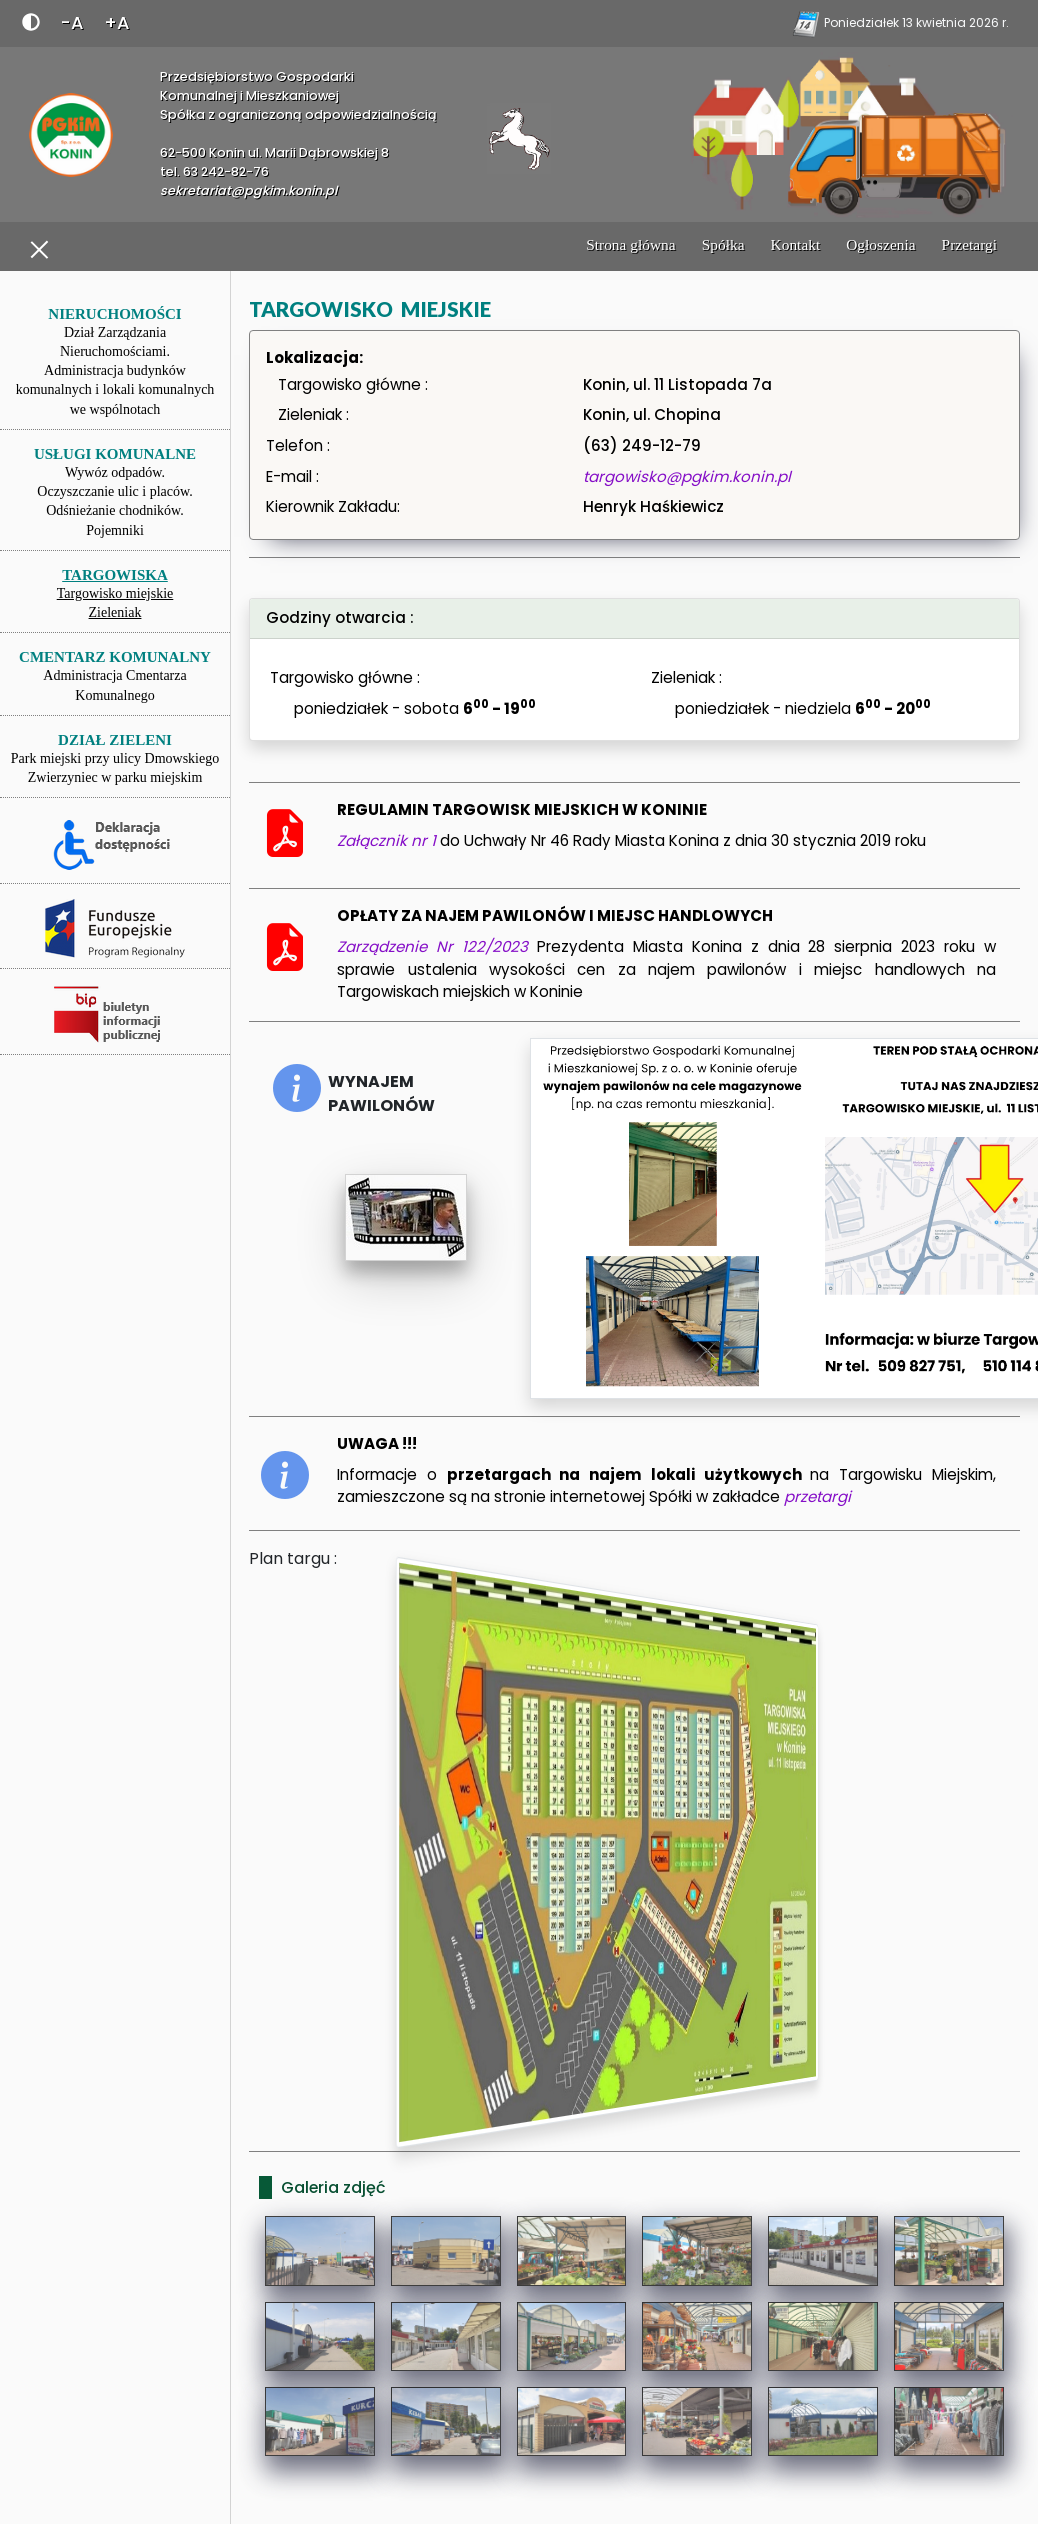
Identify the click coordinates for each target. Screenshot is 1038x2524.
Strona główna (631, 244)
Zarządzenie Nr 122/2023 (437, 946)
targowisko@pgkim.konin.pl (687, 476)
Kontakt (796, 244)
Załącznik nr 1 (388, 840)
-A (72, 22)
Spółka (723, 244)
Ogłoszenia (880, 244)
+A (117, 22)
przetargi (817, 1496)
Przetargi (969, 244)
